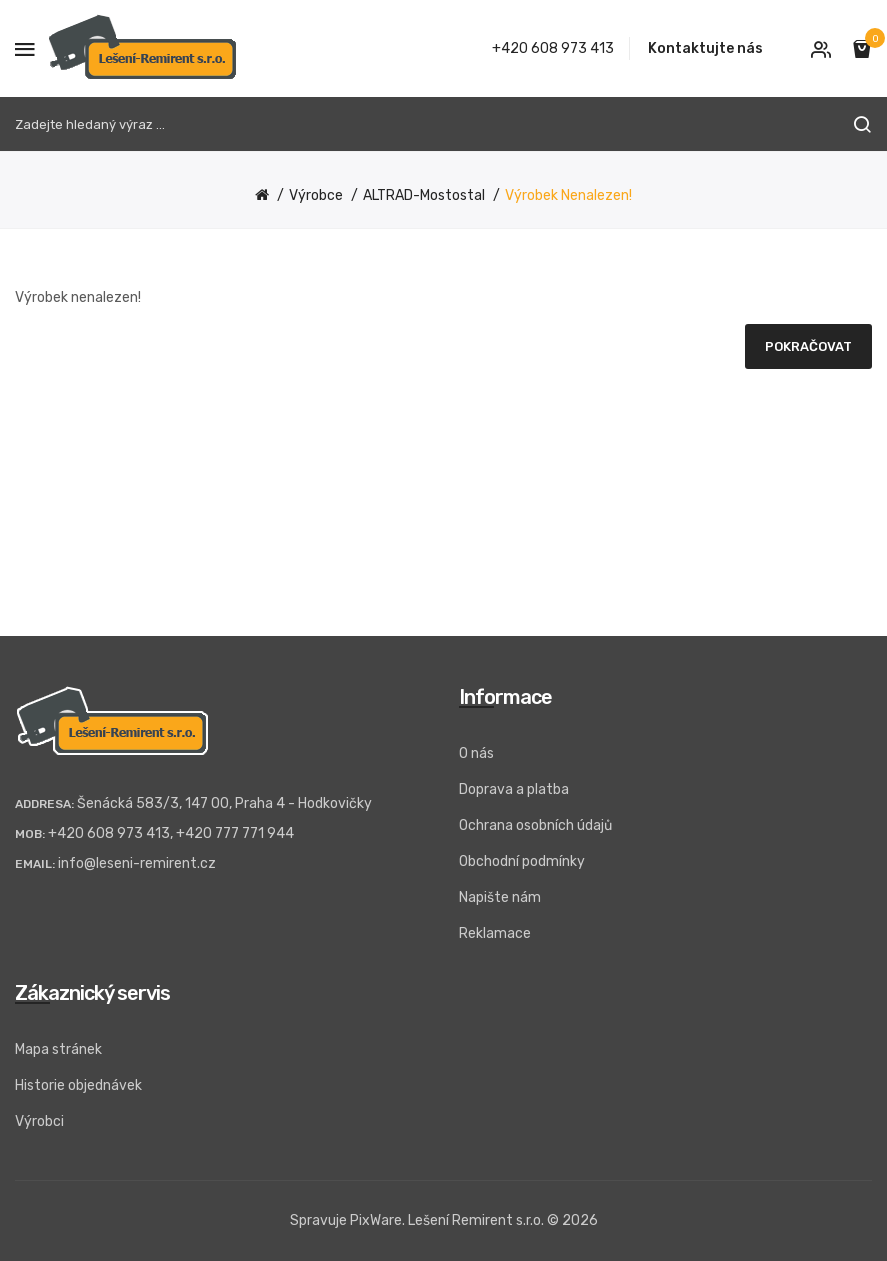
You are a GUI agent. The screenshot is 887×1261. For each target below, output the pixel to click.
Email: (35, 864)
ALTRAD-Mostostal (424, 195)
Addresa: (44, 804)
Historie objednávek (78, 1085)
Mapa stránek (58, 1049)
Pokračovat (808, 346)
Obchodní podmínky (522, 861)
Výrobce (316, 195)
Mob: (30, 834)
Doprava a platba (514, 789)
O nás (476, 753)
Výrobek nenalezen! (568, 195)
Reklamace (495, 933)
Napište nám (500, 897)
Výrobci (39, 1121)
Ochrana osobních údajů (535, 825)
